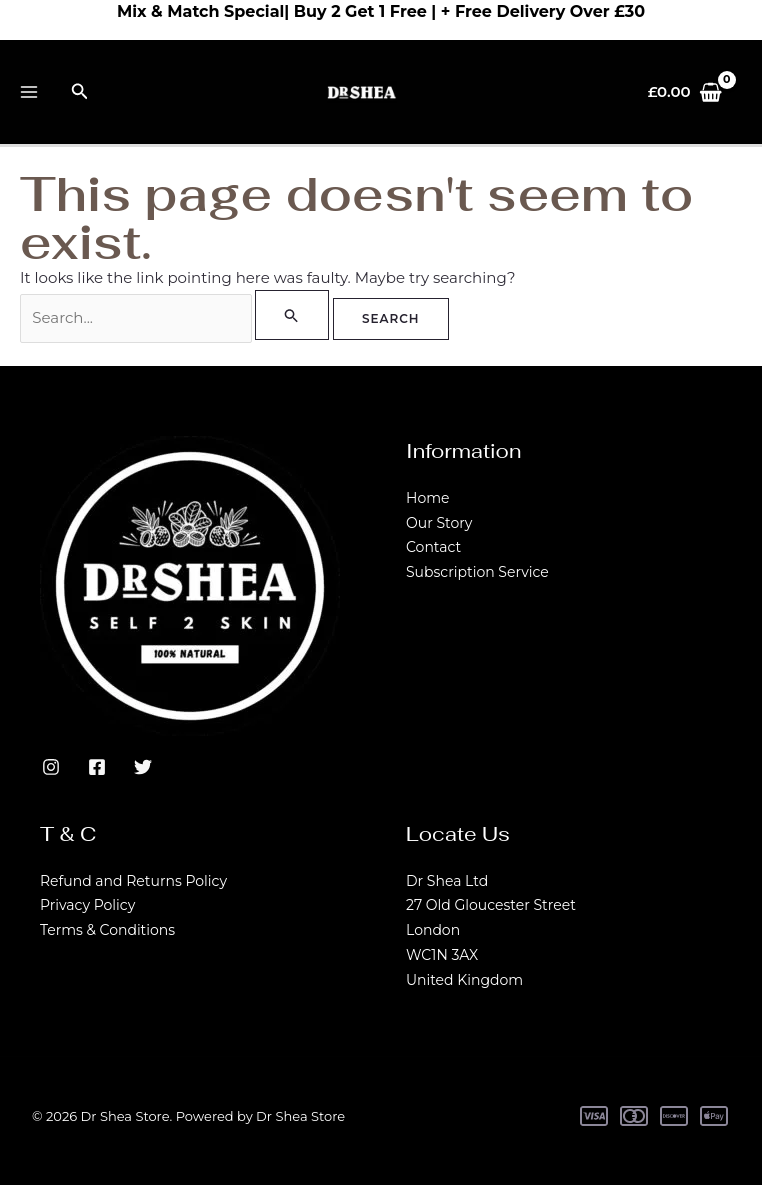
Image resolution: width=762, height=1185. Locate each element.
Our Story (439, 523)
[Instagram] (51, 767)
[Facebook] (97, 767)
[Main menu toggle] (29, 92)
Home (427, 498)
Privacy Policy (87, 905)
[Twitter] (143, 767)
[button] (80, 92)
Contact (433, 547)
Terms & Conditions (107, 930)
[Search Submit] (292, 315)
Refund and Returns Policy (133, 881)
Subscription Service (477, 572)
